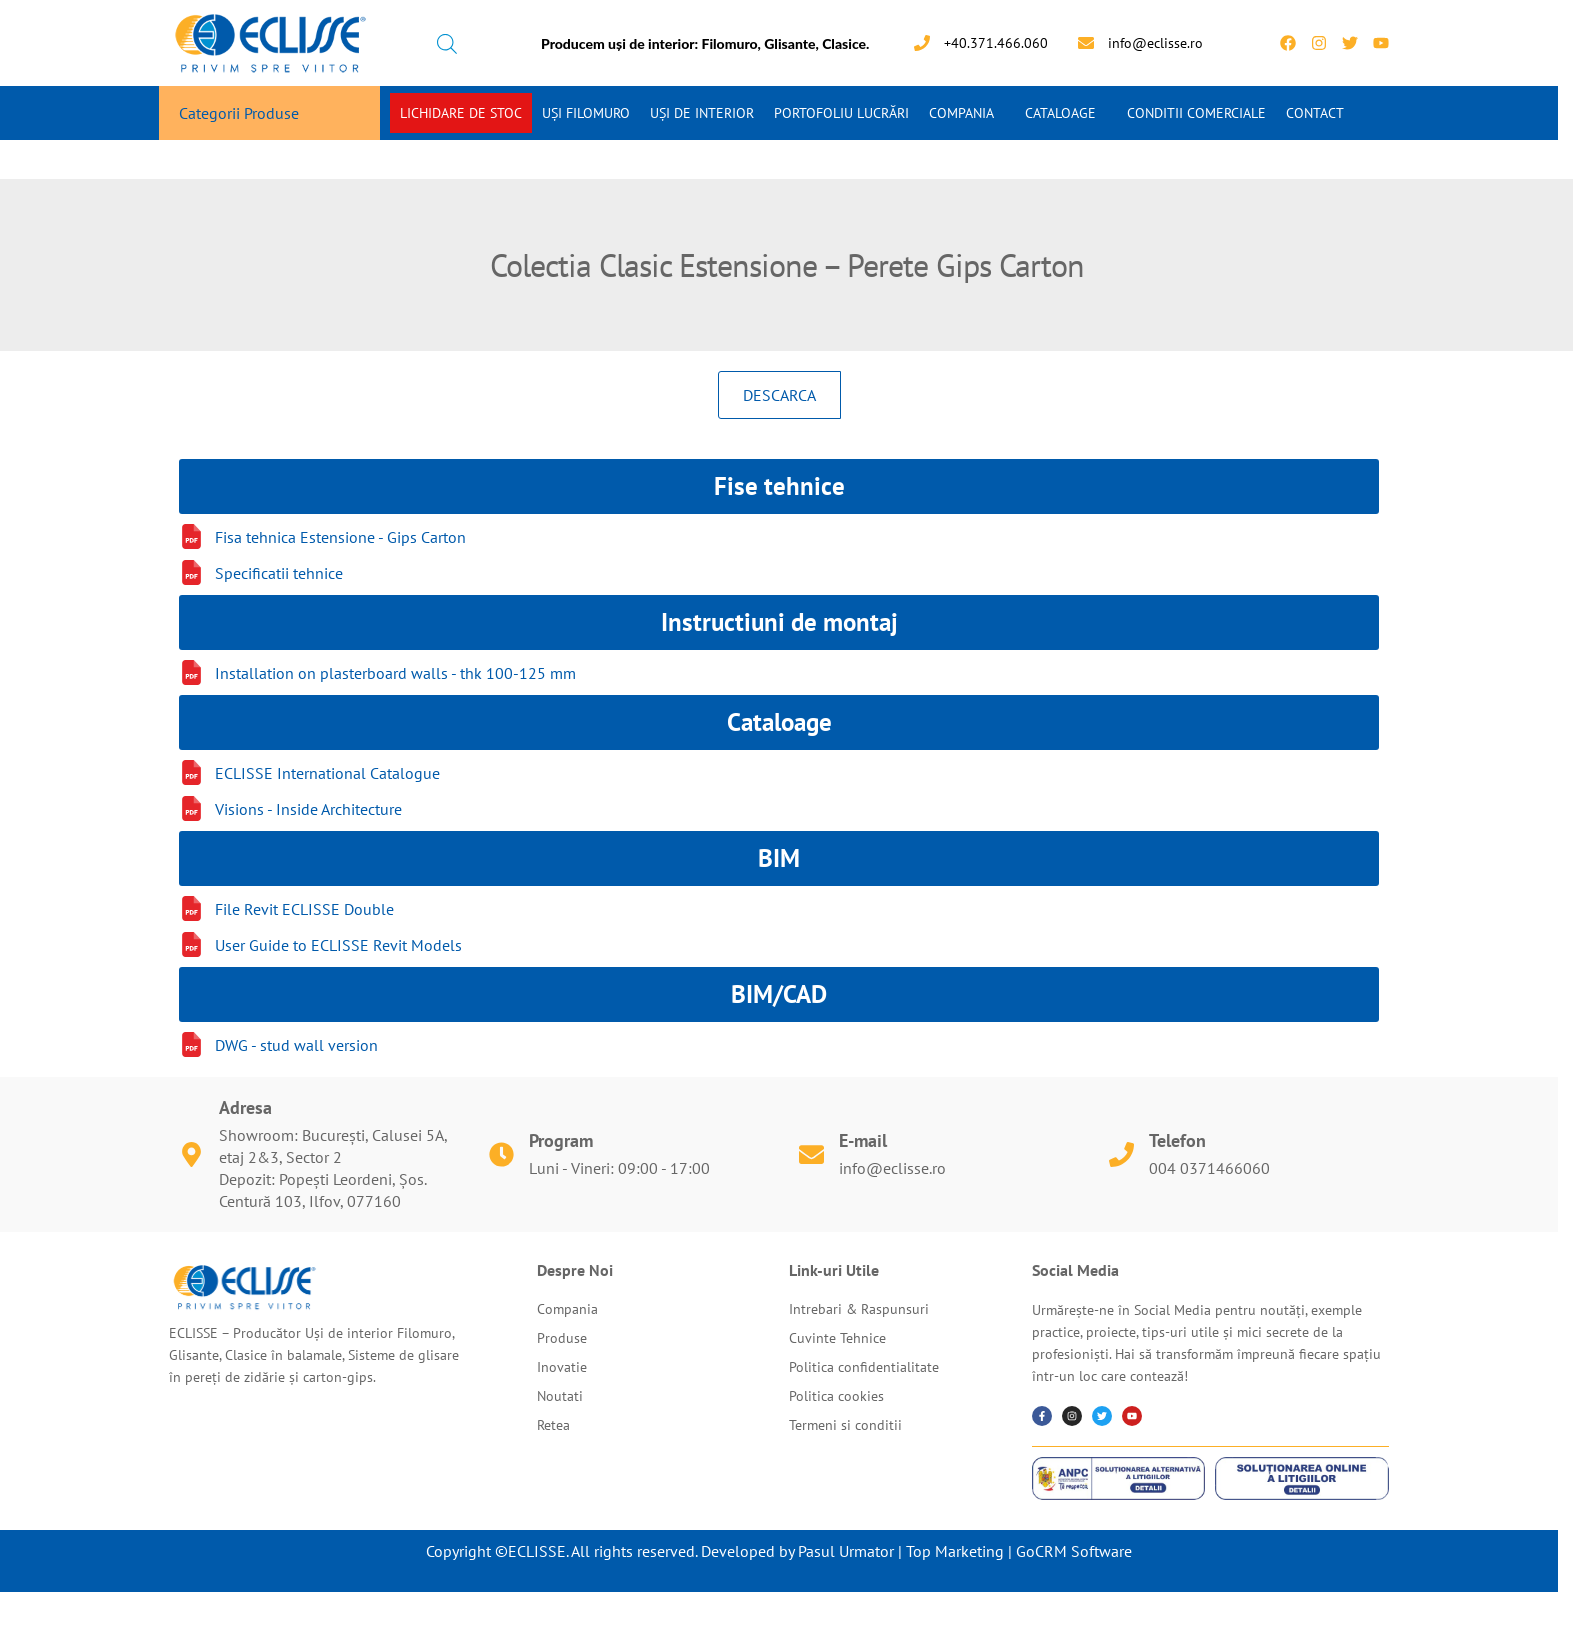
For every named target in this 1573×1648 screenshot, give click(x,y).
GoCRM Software (1074, 1551)
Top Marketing (955, 1551)
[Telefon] (1121, 1154)
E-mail (863, 1140)
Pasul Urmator (846, 1551)
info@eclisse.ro (892, 1168)
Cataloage (1060, 113)
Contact (1315, 113)
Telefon (1177, 1140)
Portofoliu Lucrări (841, 113)
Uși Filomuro (586, 113)
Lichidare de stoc (461, 113)
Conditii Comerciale (1196, 113)
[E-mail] (811, 1154)
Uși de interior (702, 113)
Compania (961, 113)
